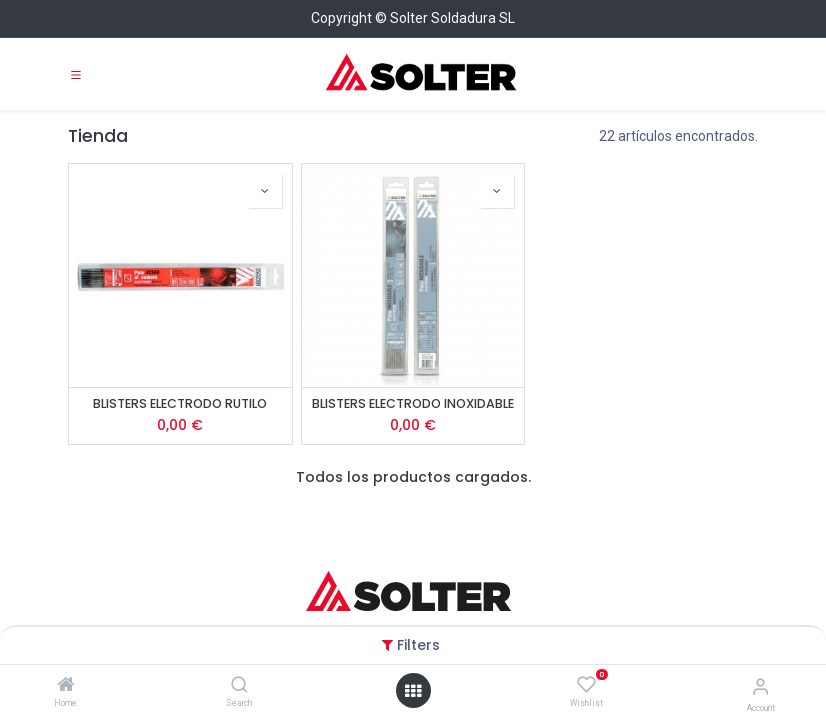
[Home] (66, 686)
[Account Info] (760, 686)
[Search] (239, 686)
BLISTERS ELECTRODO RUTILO (180, 403)
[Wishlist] (586, 685)
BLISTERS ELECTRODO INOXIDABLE (413, 403)
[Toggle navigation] (76, 74)
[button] (265, 191)
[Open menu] (413, 691)
